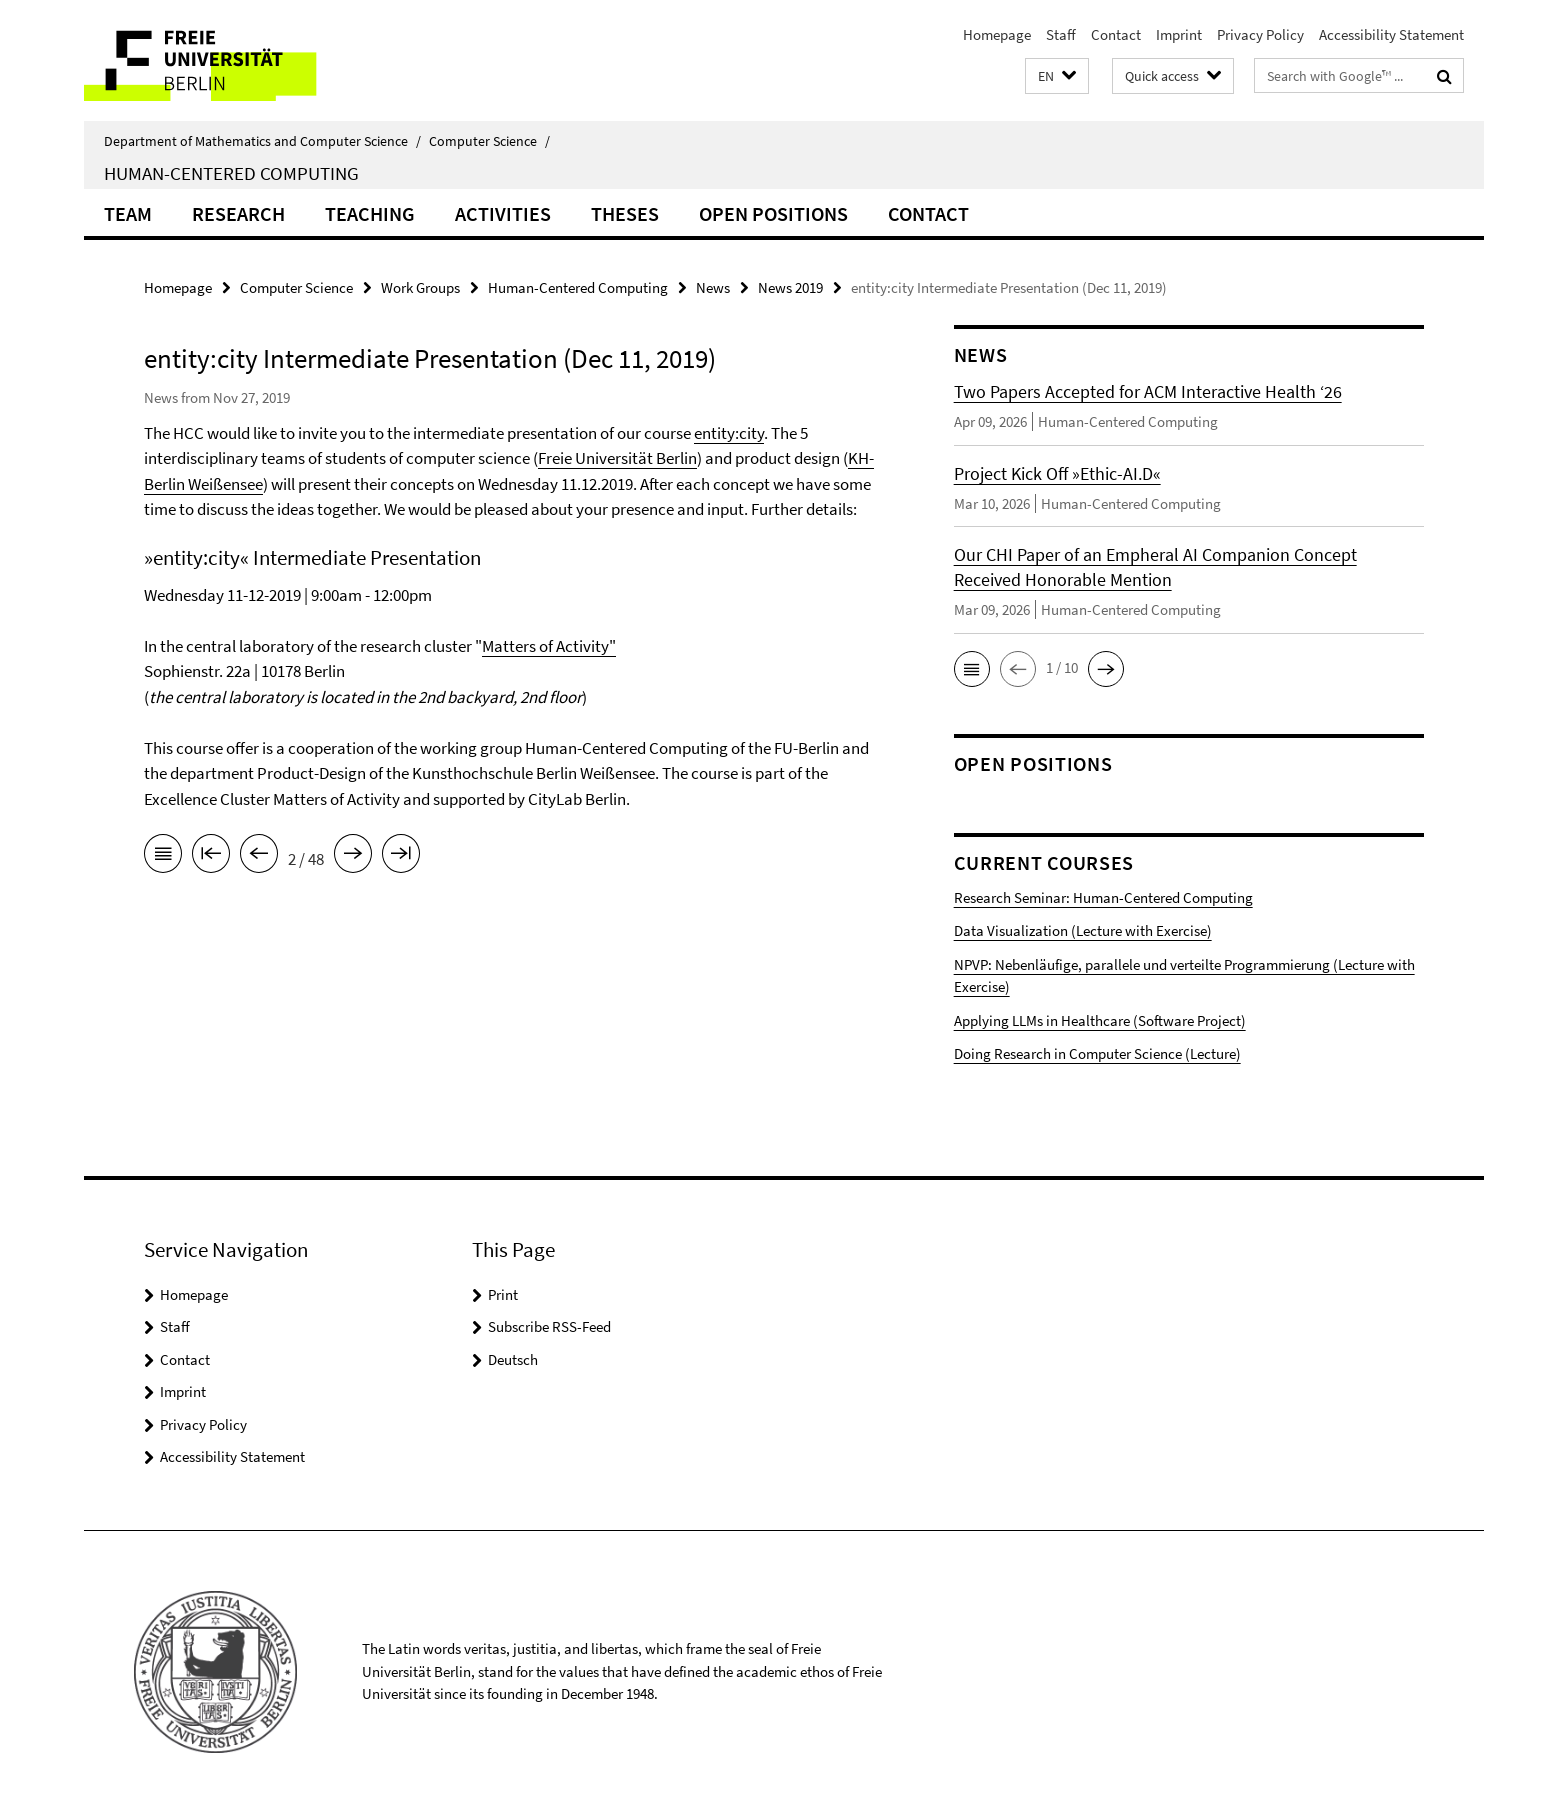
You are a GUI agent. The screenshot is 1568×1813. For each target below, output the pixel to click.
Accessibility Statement (1391, 34)
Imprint (1179, 34)
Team (128, 213)
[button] (1057, 76)
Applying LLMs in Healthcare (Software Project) (1100, 1020)
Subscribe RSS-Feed (549, 1326)
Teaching (370, 213)
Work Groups (420, 287)
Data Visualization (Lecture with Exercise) (1083, 930)
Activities (503, 213)
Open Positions (773, 213)
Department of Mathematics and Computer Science (262, 141)
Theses (625, 213)
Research (238, 213)
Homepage (997, 34)
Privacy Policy (1260, 34)
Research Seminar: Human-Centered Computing (1103, 897)
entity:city (729, 433)
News (713, 287)
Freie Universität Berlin (617, 458)
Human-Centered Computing (231, 173)
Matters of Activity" (549, 646)
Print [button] (503, 1294)
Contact (1116, 34)
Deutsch (513, 1359)
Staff (1061, 34)
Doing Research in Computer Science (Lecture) (1097, 1053)
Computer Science (489, 141)
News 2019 (790, 287)
